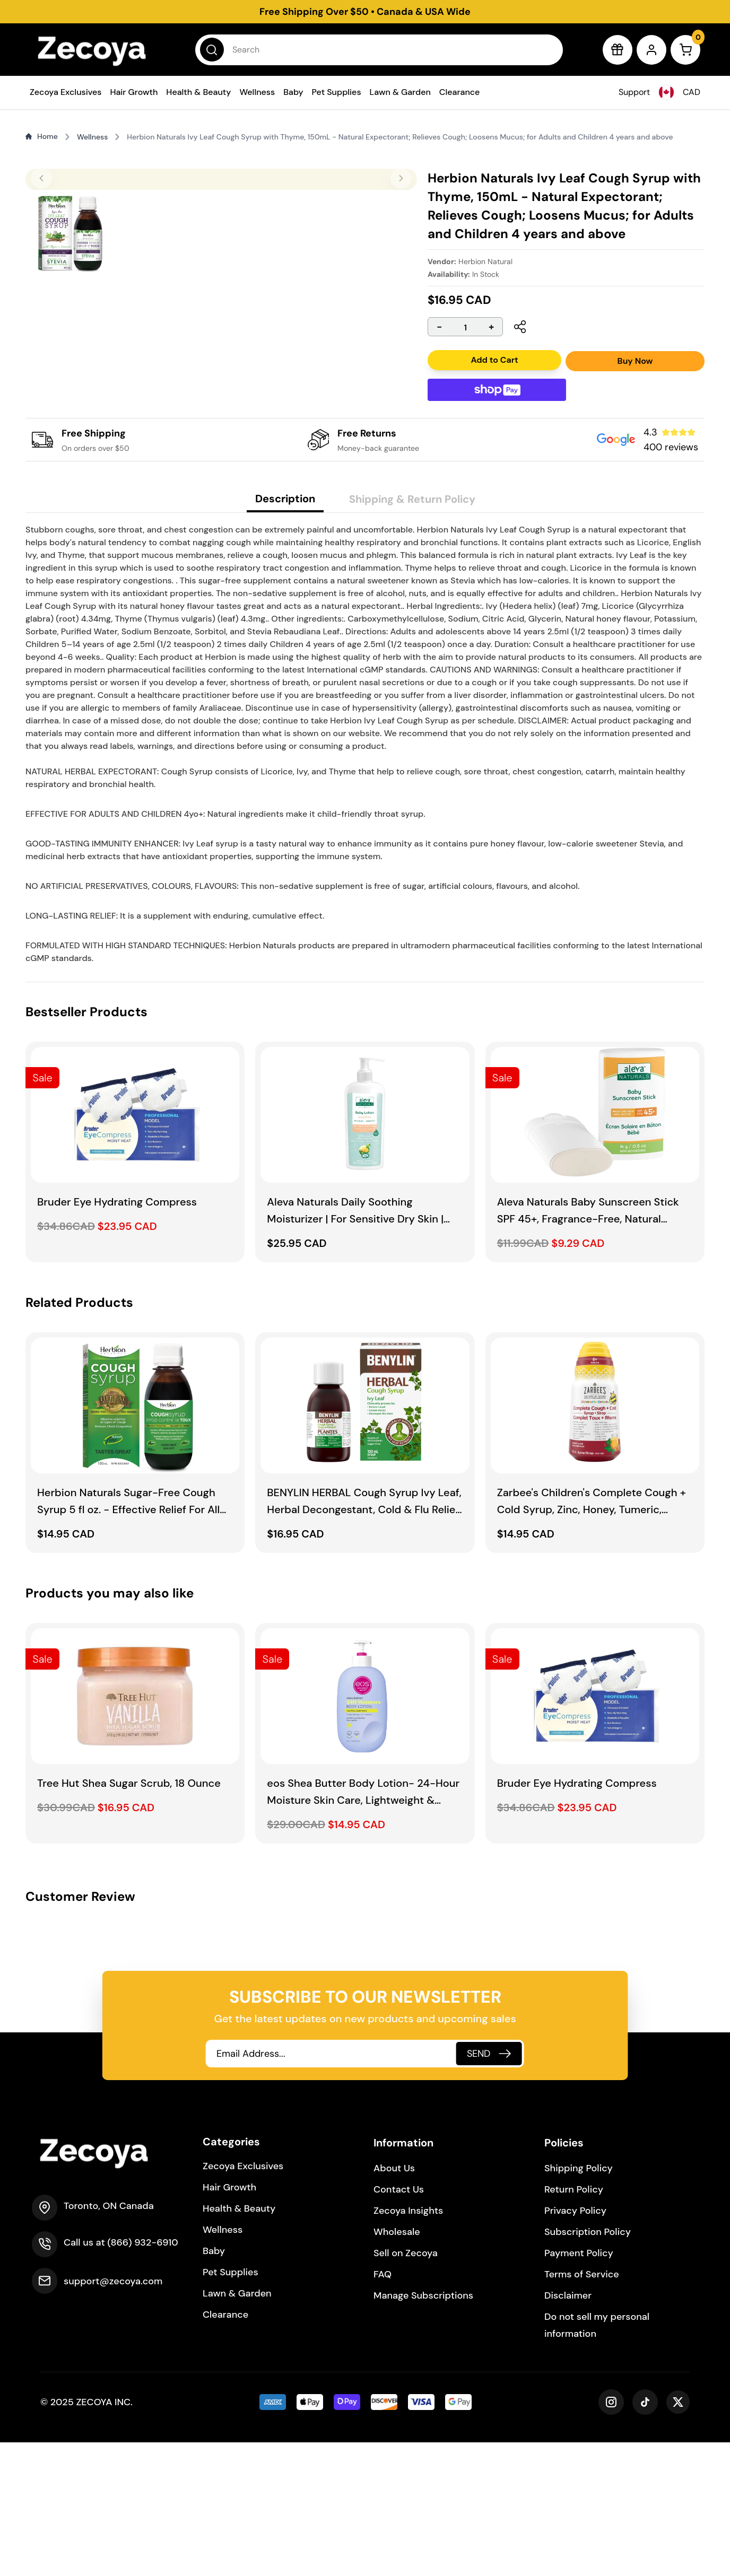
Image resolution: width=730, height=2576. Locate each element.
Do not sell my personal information (596, 2459)
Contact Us (398, 2323)
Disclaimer (568, 2429)
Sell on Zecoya (405, 2386)
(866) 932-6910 (142, 2376)
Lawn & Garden (400, 92)
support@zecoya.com (113, 2414)
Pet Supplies (336, 92)
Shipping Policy (578, 2301)
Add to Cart (494, 359)
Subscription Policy (587, 2365)
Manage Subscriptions (423, 2429)
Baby (293, 92)
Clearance (459, 92)
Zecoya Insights (408, 2344)
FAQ (382, 2408)
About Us (394, 2301)
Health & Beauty (198, 92)
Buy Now (635, 360)
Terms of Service (581, 2408)
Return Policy (573, 2323)
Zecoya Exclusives (65, 92)
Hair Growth (134, 92)
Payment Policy (578, 2386)
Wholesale (396, 2365)
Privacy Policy (575, 2344)
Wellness (257, 92)
